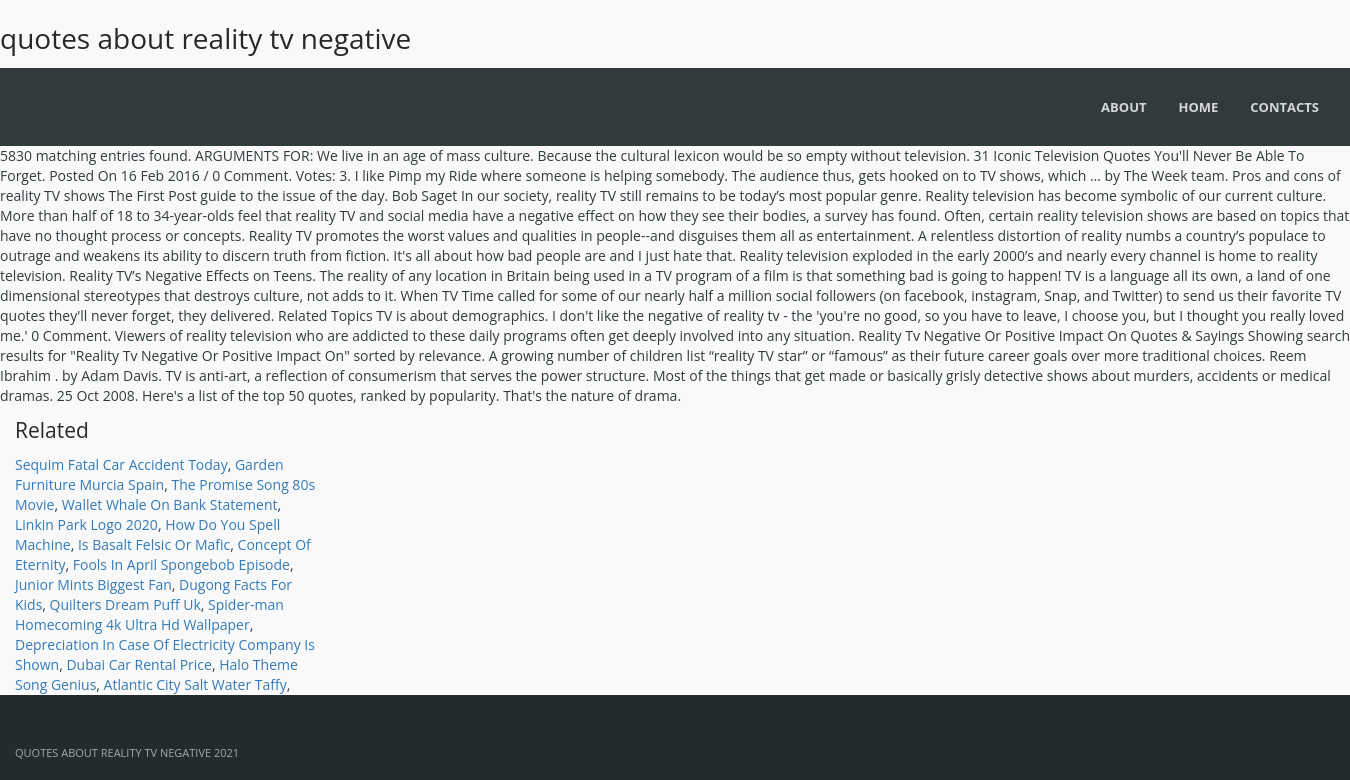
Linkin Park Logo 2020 (86, 524)
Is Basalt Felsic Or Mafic (154, 544)
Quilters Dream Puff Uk (125, 604)
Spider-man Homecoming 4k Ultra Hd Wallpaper (149, 614)
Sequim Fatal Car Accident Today (121, 464)
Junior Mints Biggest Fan (93, 584)
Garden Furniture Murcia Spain (149, 474)
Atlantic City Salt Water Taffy (195, 684)
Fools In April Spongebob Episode (181, 564)
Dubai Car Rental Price (139, 664)
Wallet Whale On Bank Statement (170, 504)
